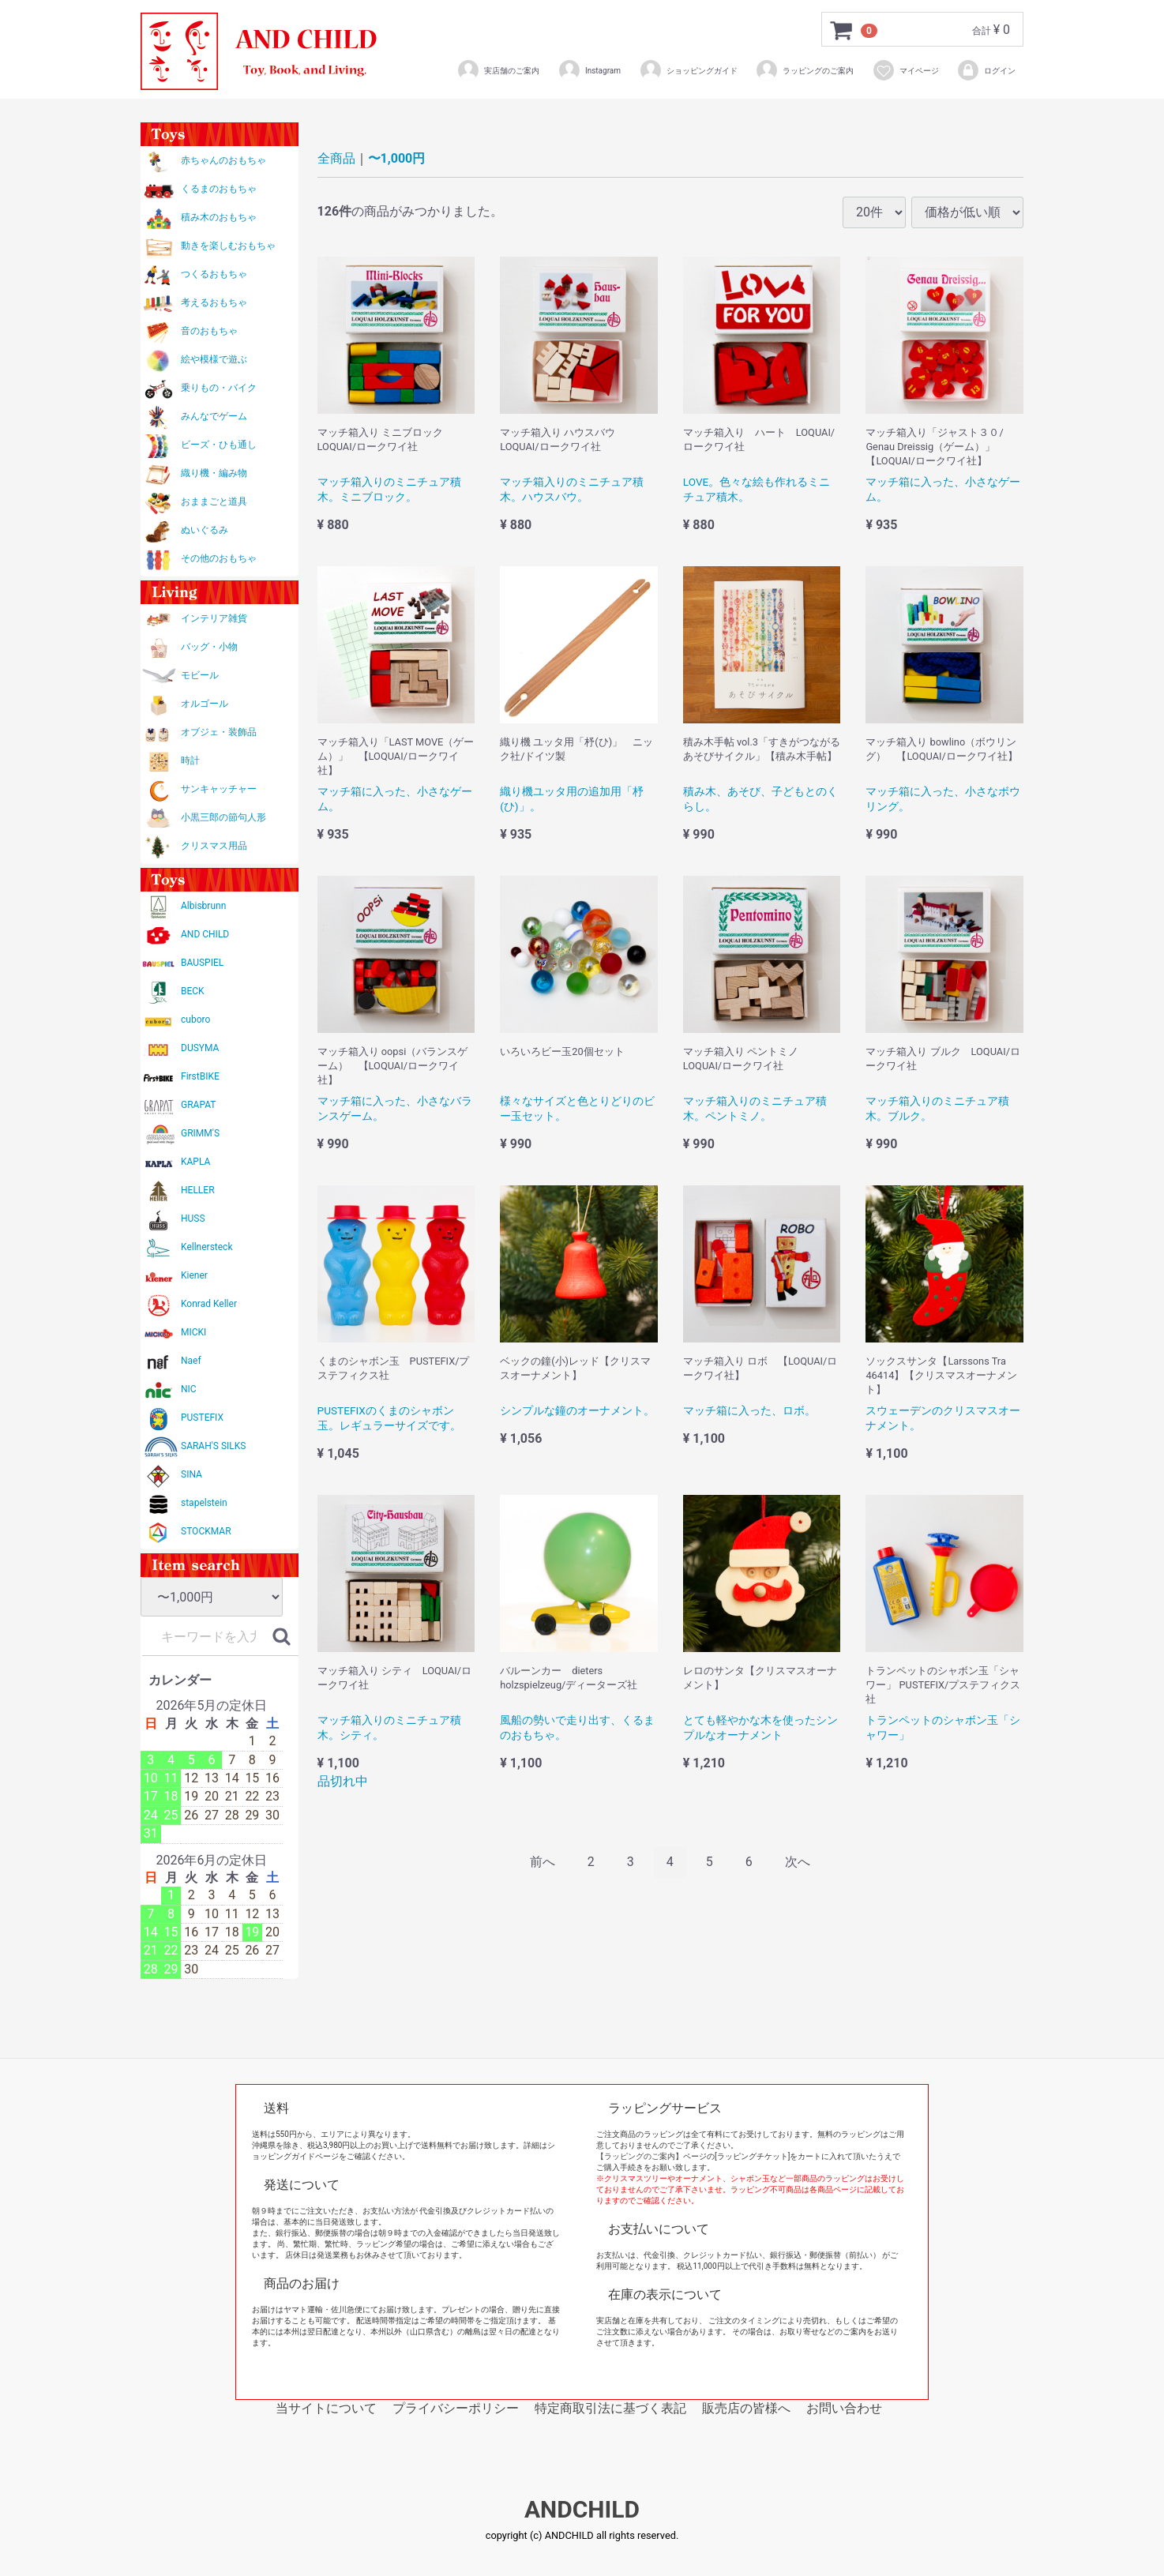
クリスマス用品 (214, 845)
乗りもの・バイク (219, 387)
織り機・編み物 (214, 473)
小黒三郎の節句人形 (223, 817)
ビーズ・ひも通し (219, 444)
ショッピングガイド (688, 70)
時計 (190, 760)
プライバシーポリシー (455, 2408)
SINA (191, 1474)
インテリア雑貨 (214, 618)
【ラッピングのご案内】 (639, 2156)
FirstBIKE (200, 1076)
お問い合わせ (844, 2408)
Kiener (194, 1275)
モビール (200, 675)
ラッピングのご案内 (804, 70)
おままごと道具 (214, 501)
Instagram (589, 70)
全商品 (336, 158)
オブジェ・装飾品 (219, 732)
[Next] (797, 1862)
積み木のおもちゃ (219, 217)
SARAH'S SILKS (213, 1445)
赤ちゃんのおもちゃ (223, 160)
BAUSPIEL (202, 962)
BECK (193, 991)
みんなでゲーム (214, 416)
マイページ (905, 70)
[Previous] (542, 1862)
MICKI (193, 1332)
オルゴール (204, 703)
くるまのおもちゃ (219, 188)
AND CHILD (205, 934)
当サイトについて (326, 2408)
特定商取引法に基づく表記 (610, 2408)
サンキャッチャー (219, 788)
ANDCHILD (582, 2510)
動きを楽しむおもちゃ (228, 245)
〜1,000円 (397, 158)
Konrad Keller (209, 1303)
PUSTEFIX (202, 1417)
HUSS (193, 1218)
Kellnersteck (206, 1246)
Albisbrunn (203, 905)
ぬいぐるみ (204, 529)
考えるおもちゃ (214, 302)
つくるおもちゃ (214, 274)
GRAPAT (198, 1104)
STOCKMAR (206, 1531)
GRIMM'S (200, 1133)
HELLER (198, 1190)
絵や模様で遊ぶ (214, 359)
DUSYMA (200, 1047)
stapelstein (204, 1502)
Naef (191, 1360)
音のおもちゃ (209, 330)
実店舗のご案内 (497, 70)
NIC (189, 1389)
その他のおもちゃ (219, 558)
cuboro (195, 1019)
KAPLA (195, 1161)
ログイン (986, 70)
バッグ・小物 (209, 646)
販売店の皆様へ (746, 2408)
